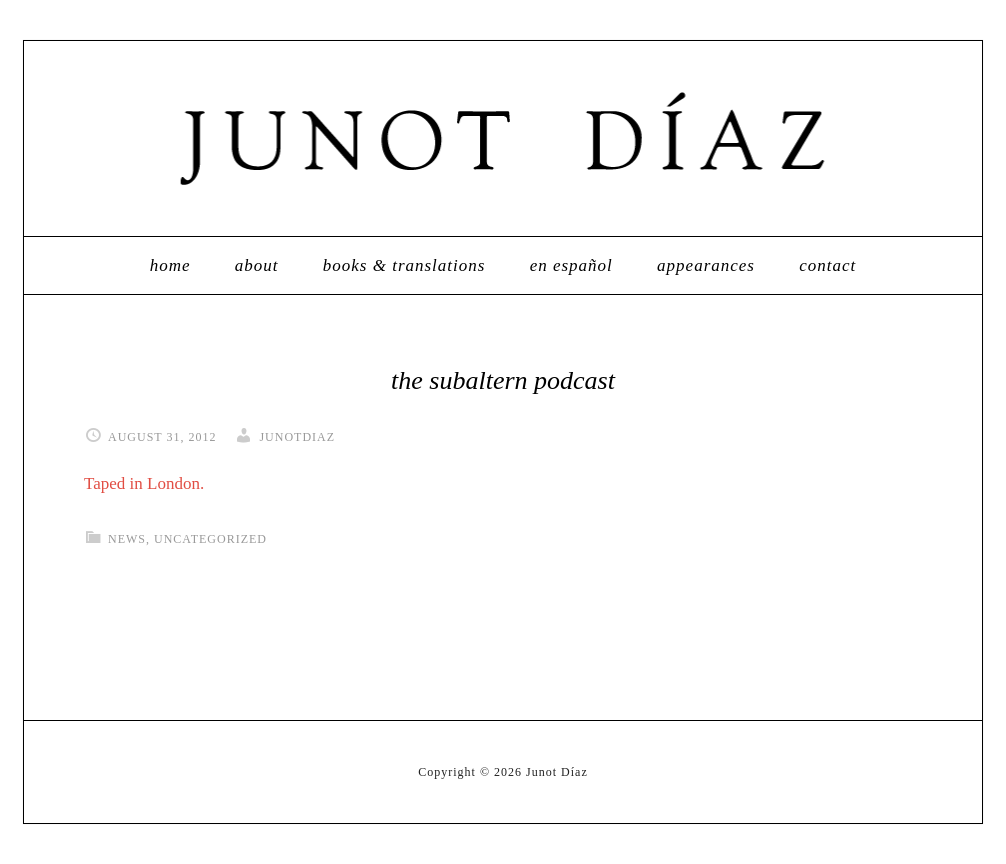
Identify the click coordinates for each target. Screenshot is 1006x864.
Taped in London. (144, 483)
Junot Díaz (503, 138)
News (127, 539)
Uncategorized (210, 539)
